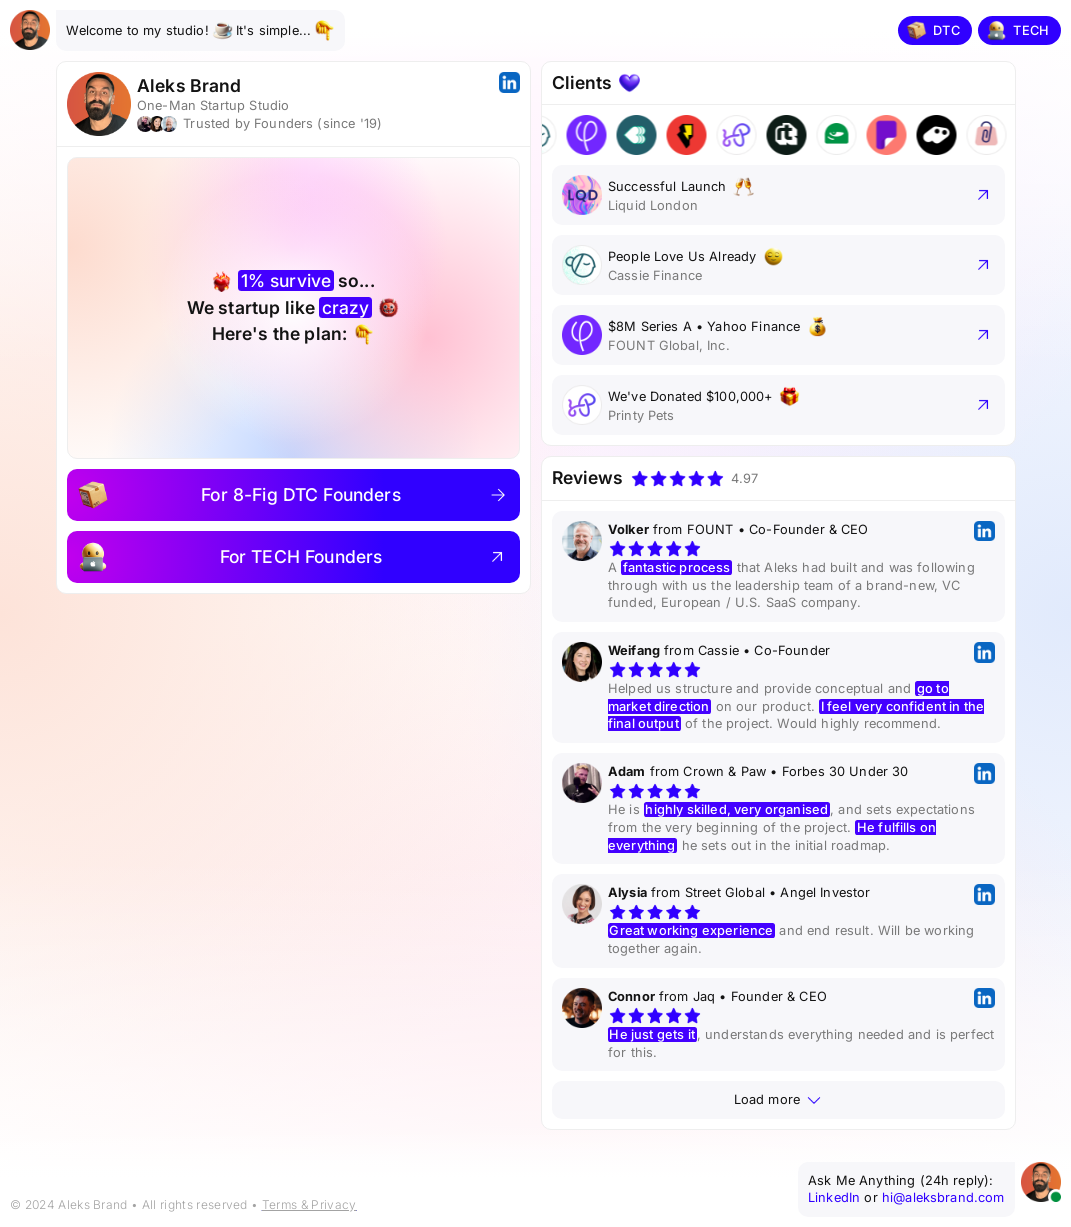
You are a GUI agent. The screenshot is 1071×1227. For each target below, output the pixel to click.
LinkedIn (834, 1197)
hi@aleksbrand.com (943, 1197)
